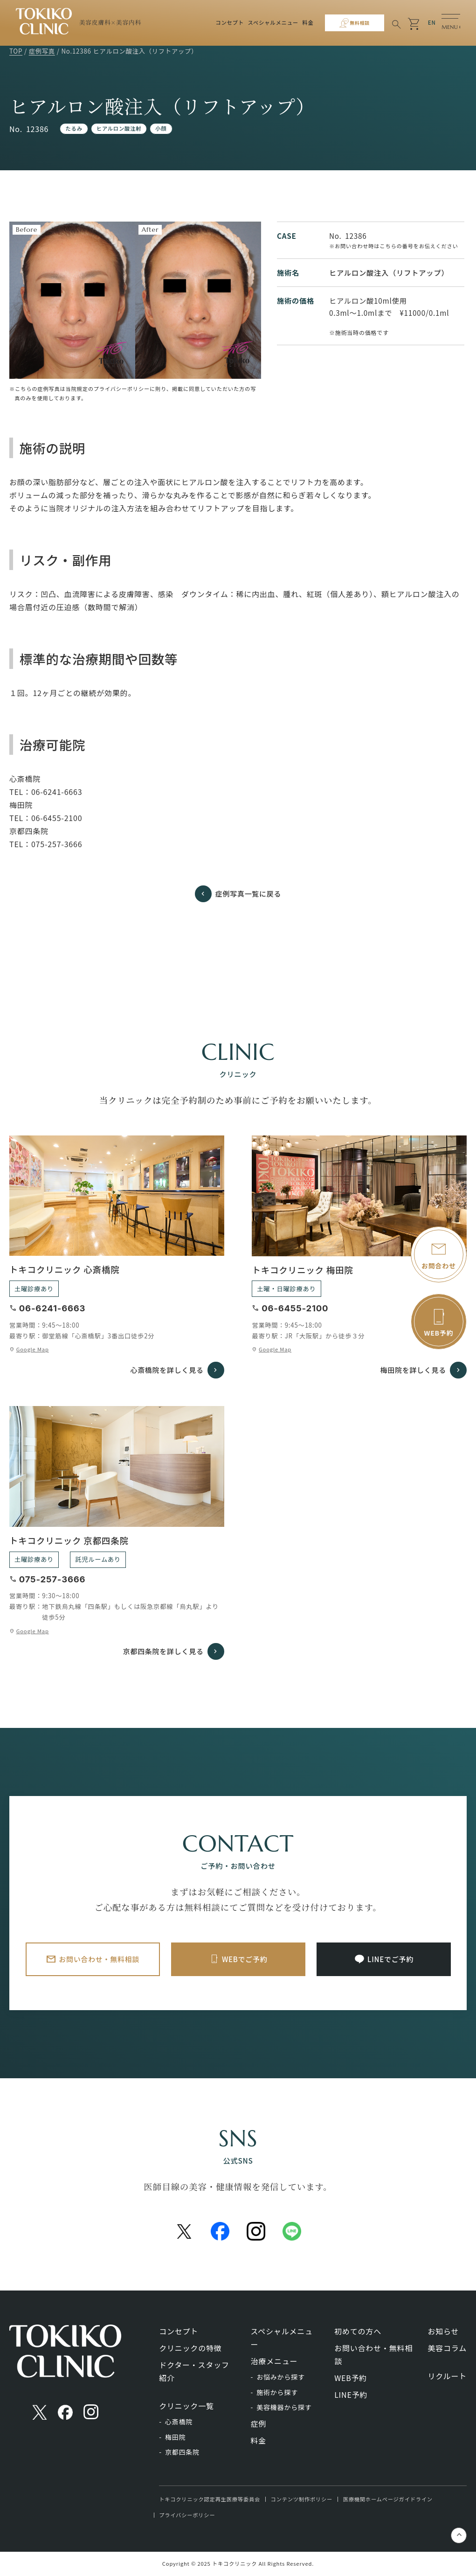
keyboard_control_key (459, 2535)
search (395, 24)
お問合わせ (438, 1265)
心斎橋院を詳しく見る (164, 1369)
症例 (259, 2423)
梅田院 (175, 2437)
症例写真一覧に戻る (248, 893)
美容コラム (447, 2347)
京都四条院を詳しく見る (160, 1651)
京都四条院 (182, 2452)
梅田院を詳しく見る (411, 1369)
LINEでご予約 (391, 1958)
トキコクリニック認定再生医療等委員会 (209, 2499)
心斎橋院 (179, 2421)
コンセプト (227, 22)
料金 (304, 22)
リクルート (447, 2375)
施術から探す (277, 2392)
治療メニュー (274, 2361)
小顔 (160, 128)
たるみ (74, 128)
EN (432, 22)
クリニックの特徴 (190, 2347)
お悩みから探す (280, 2376)
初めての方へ (357, 2331)
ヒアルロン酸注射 (119, 128)
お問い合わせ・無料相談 (100, 1958)
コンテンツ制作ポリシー (302, 2499)
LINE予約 (350, 2394)
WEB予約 (350, 2377)
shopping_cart (414, 24)
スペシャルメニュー (270, 22)
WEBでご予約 (245, 1958)
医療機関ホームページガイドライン (388, 2499)
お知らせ (443, 2331)
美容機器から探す (283, 2407)
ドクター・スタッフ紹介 (194, 2371)
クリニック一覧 (186, 2405)
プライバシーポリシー (187, 2515)
